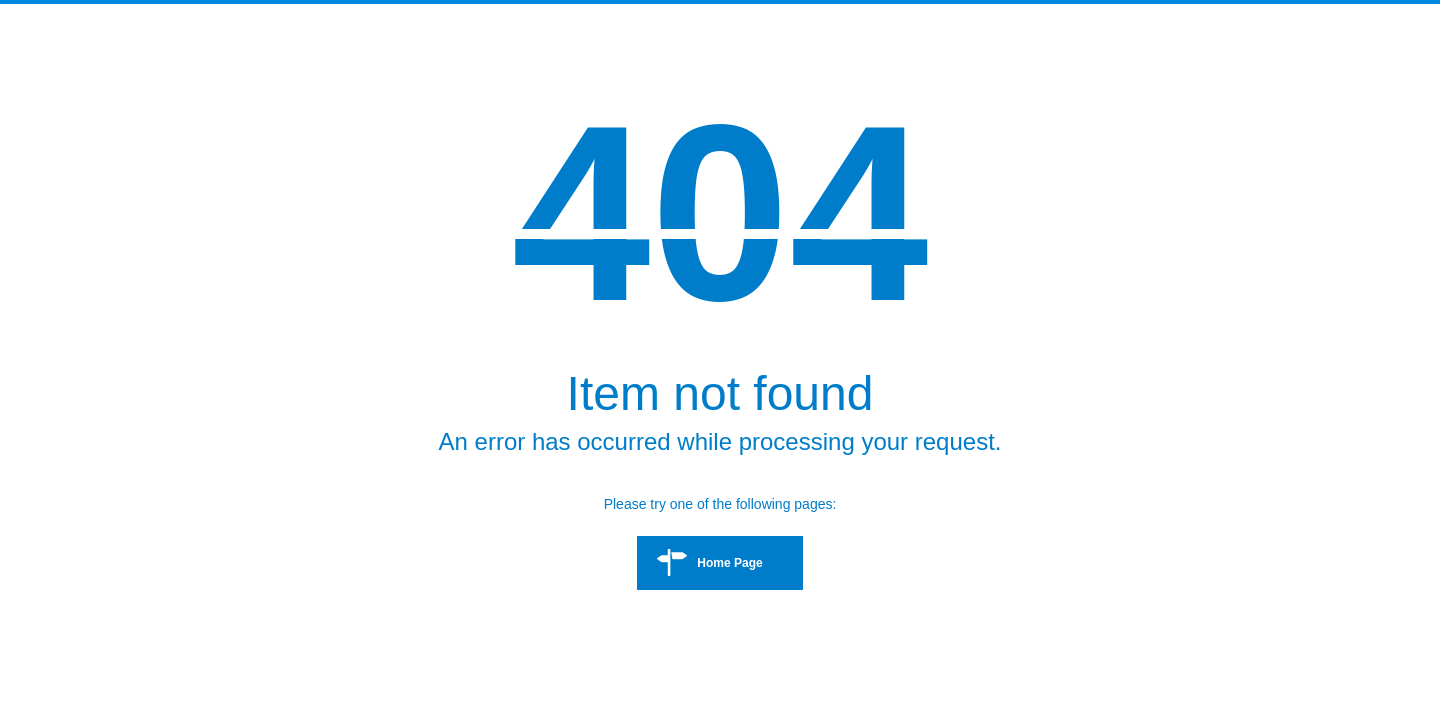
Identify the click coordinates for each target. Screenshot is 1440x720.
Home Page (729, 563)
